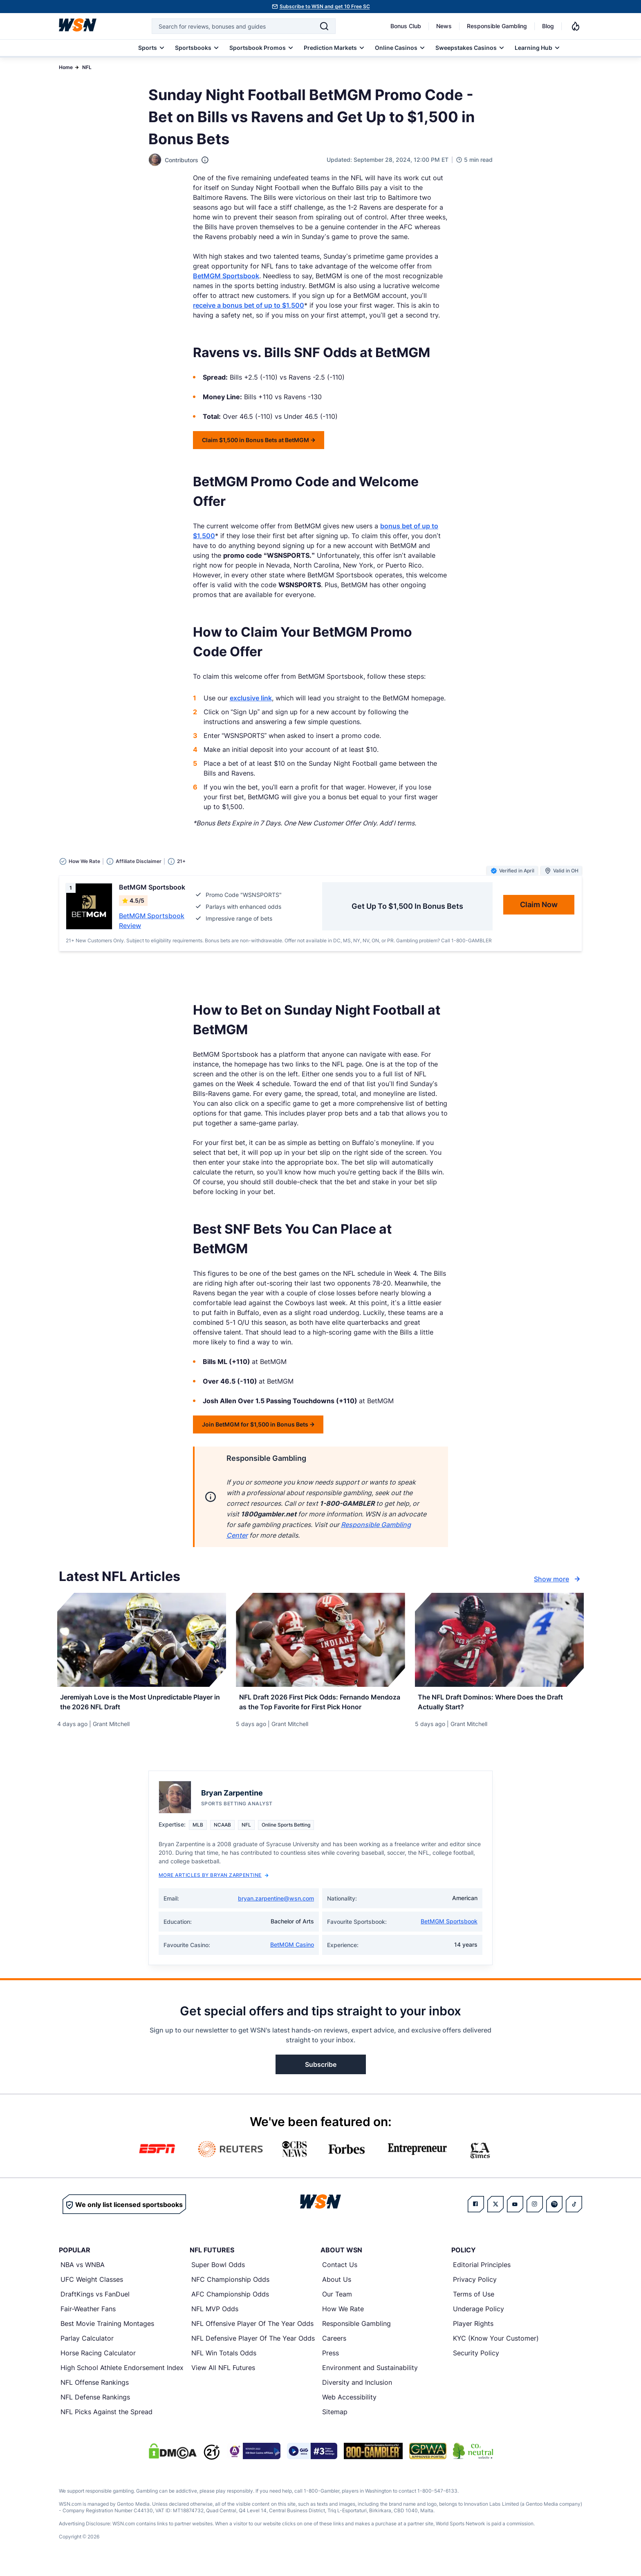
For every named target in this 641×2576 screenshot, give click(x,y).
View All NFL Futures (223, 2377)
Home (66, 67)
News (444, 25)
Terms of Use (473, 2303)
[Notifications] (575, 26)
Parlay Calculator (87, 2347)
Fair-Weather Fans (88, 2318)
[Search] (324, 26)
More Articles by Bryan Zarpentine (214, 1884)
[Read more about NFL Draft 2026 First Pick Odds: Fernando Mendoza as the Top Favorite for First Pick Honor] (320, 1708)
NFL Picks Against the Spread (106, 2421)
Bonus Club (405, 25)
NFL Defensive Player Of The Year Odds (253, 2347)
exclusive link (251, 698)
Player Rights (473, 2333)
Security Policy (476, 2362)
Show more (558, 1579)
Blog (548, 25)
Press (330, 2362)
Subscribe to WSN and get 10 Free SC (325, 6)
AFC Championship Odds (230, 2303)
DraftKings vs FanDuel (95, 2303)
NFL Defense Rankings (95, 2406)
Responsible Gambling (497, 25)
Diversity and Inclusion (357, 2392)
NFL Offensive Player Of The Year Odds (252, 2333)
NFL (87, 67)
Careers (334, 2347)
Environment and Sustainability (370, 2377)
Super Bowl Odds (218, 2274)
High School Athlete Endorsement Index (122, 2377)
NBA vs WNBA (83, 2274)
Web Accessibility (349, 2406)
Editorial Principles (482, 2274)
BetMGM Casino (292, 1953)
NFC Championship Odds (230, 2289)
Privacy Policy (475, 2289)
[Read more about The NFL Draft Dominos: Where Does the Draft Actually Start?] (499, 1703)
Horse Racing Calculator (98, 2362)
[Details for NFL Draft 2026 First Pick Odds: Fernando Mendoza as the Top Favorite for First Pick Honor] (320, 1640)
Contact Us (339, 2274)
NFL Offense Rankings (95, 2392)
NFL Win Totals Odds (223, 2362)
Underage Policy (478, 2318)
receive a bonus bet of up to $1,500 (248, 305)
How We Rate (343, 2318)
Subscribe (320, 2074)
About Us (336, 2289)
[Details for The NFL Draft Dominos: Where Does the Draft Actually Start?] (499, 1640)
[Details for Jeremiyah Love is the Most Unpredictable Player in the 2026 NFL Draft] (141, 1640)
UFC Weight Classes (92, 2289)
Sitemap (334, 2421)
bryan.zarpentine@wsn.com (276, 1907)
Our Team (337, 2303)
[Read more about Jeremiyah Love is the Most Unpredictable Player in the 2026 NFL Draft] (141, 1703)
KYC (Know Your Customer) (496, 2347)
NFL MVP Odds (214, 2318)
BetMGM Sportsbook (226, 276)
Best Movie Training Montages (107, 2333)
